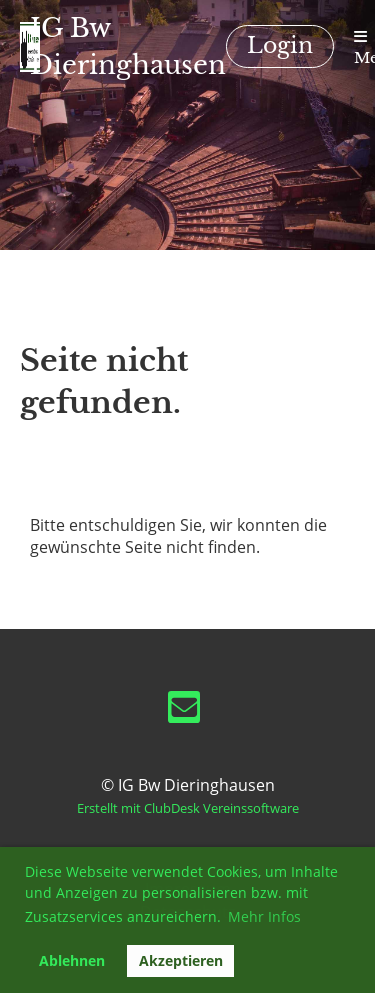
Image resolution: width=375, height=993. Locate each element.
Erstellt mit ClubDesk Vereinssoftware (188, 808)
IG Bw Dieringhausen (128, 46)
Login (280, 45)
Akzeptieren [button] (181, 960)
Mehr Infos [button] (264, 916)
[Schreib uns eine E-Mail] (184, 710)
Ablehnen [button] (72, 960)
